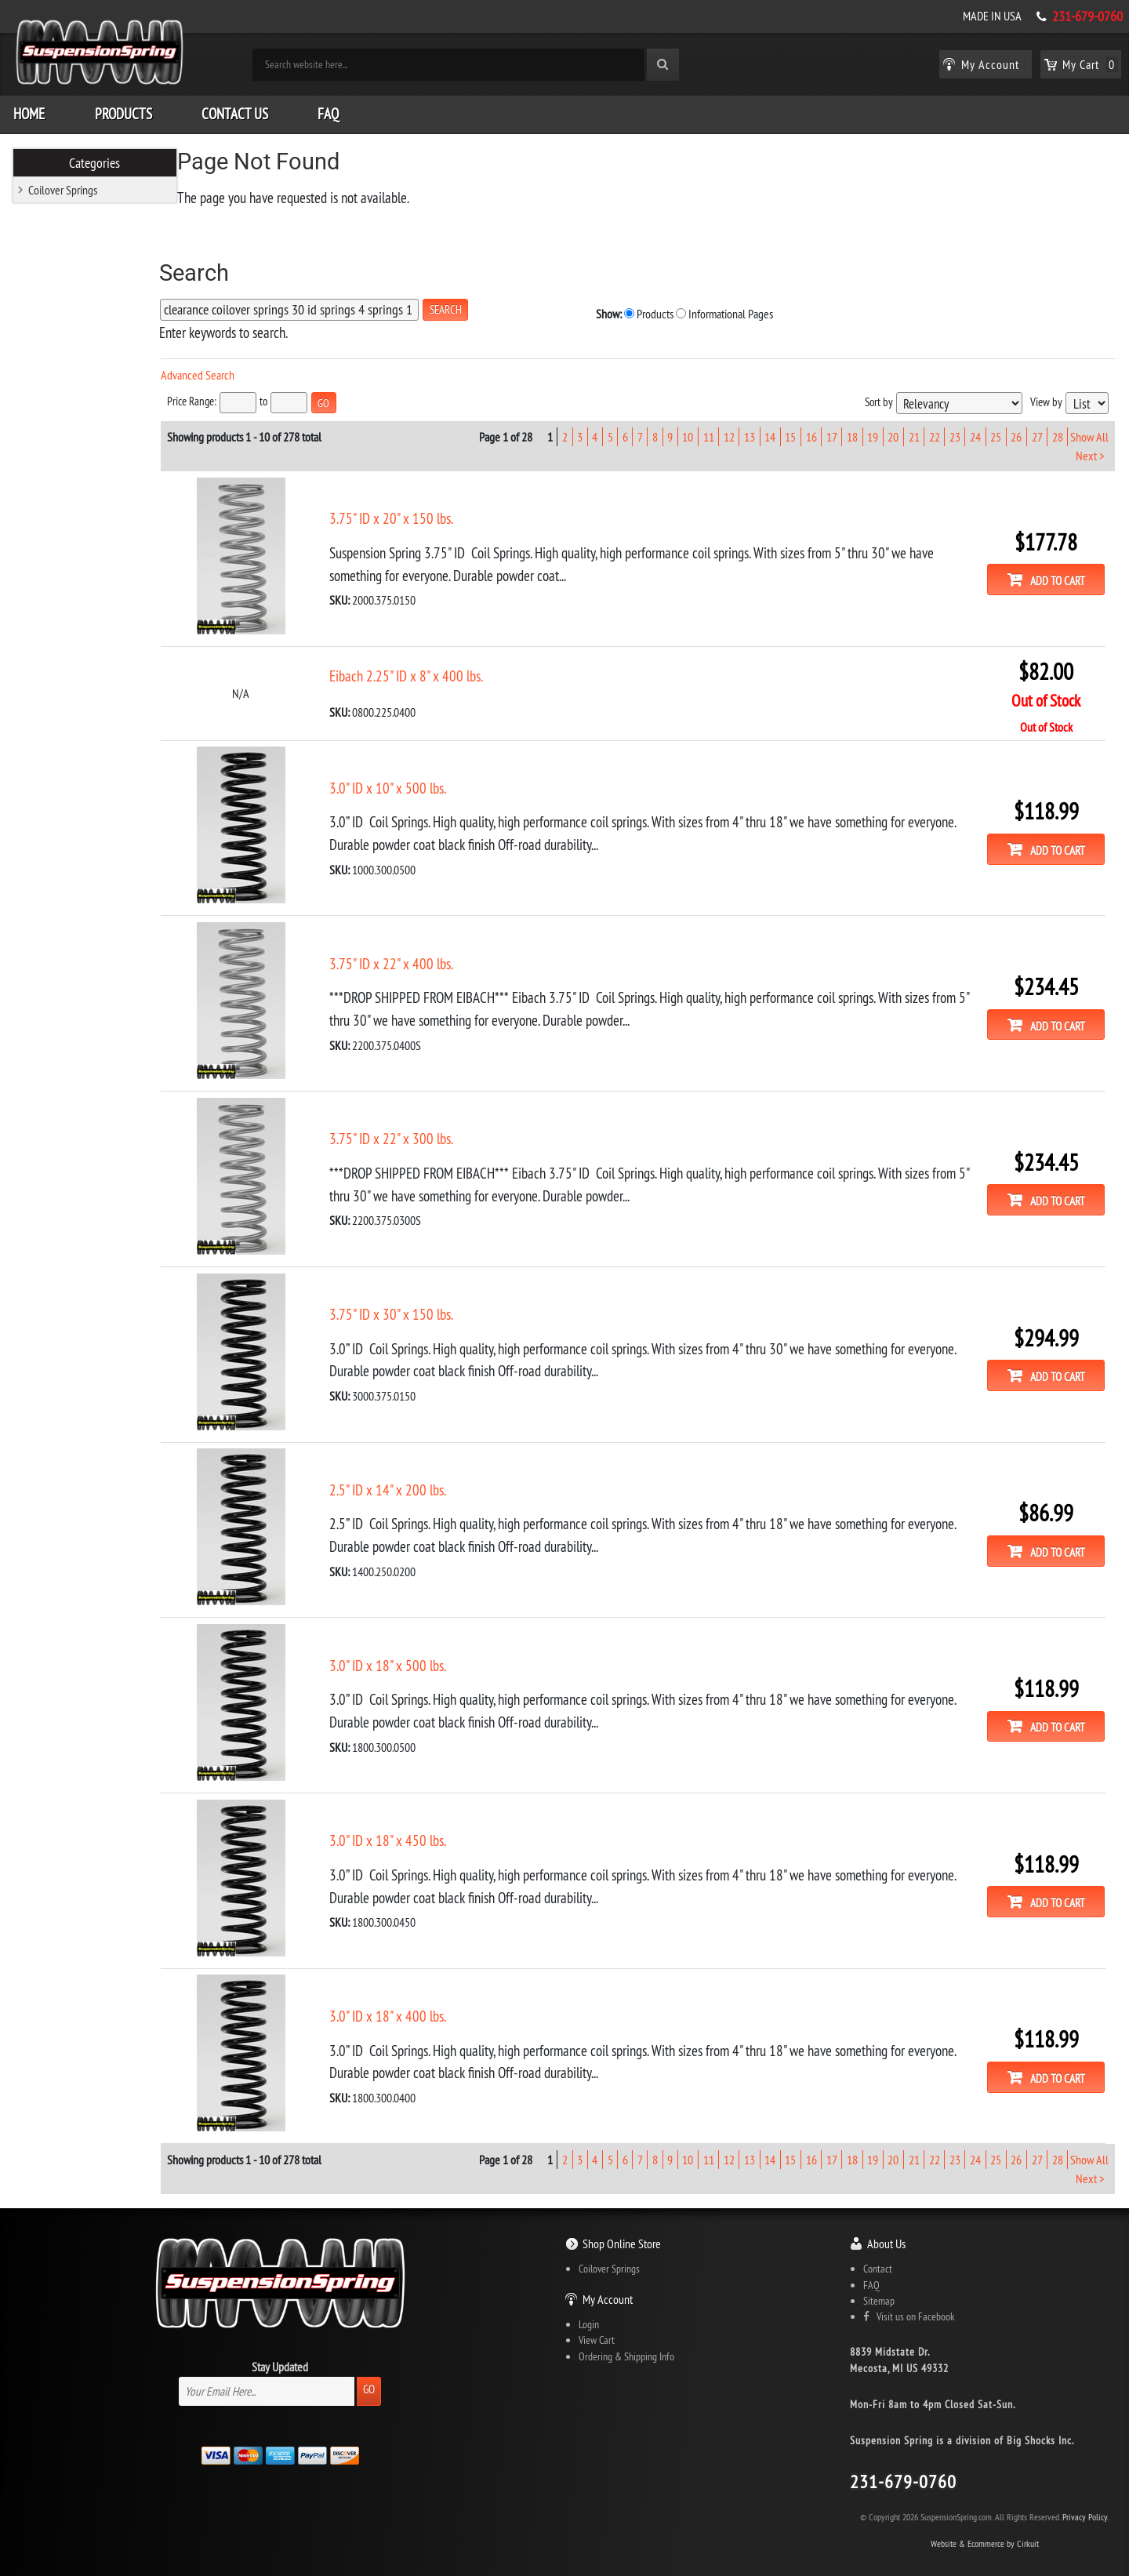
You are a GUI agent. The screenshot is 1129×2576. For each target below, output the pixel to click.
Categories (95, 158)
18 (852, 430)
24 (975, 430)
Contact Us (234, 109)
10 (687, 430)
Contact (877, 2243)
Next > (1089, 449)
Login (589, 2299)
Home (29, 109)
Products (123, 109)
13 (749, 430)
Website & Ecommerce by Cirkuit (985, 2518)
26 (1016, 430)
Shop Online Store (622, 2218)
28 (1056, 430)
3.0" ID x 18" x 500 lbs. (418, 1645)
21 (913, 430)
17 (831, 430)
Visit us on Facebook (908, 2291)
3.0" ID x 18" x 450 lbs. (418, 1818)
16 (810, 430)
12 (728, 430)
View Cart (597, 2315)
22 (933, 430)
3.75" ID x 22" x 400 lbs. (422, 952)
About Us (886, 2218)
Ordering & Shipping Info (626, 2331)
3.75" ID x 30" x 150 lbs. (422, 1298)
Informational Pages (647, 309)
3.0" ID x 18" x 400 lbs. (418, 1991)
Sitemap (879, 2276)
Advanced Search (228, 371)
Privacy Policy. (1085, 2492)
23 (954, 430)
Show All (1089, 430)
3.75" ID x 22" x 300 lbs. (422, 1125)
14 (769, 430)
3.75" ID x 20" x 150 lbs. (422, 511)
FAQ (328, 109)
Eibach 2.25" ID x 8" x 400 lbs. (437, 667)
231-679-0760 (1087, 16)
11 (707, 430)
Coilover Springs (62, 186)
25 (995, 430)
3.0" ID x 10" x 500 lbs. (418, 778)
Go (369, 2363)
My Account (608, 2274)
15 (790, 430)
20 (893, 430)
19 (872, 430)
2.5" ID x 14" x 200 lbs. (418, 1471)
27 (1036, 430)
